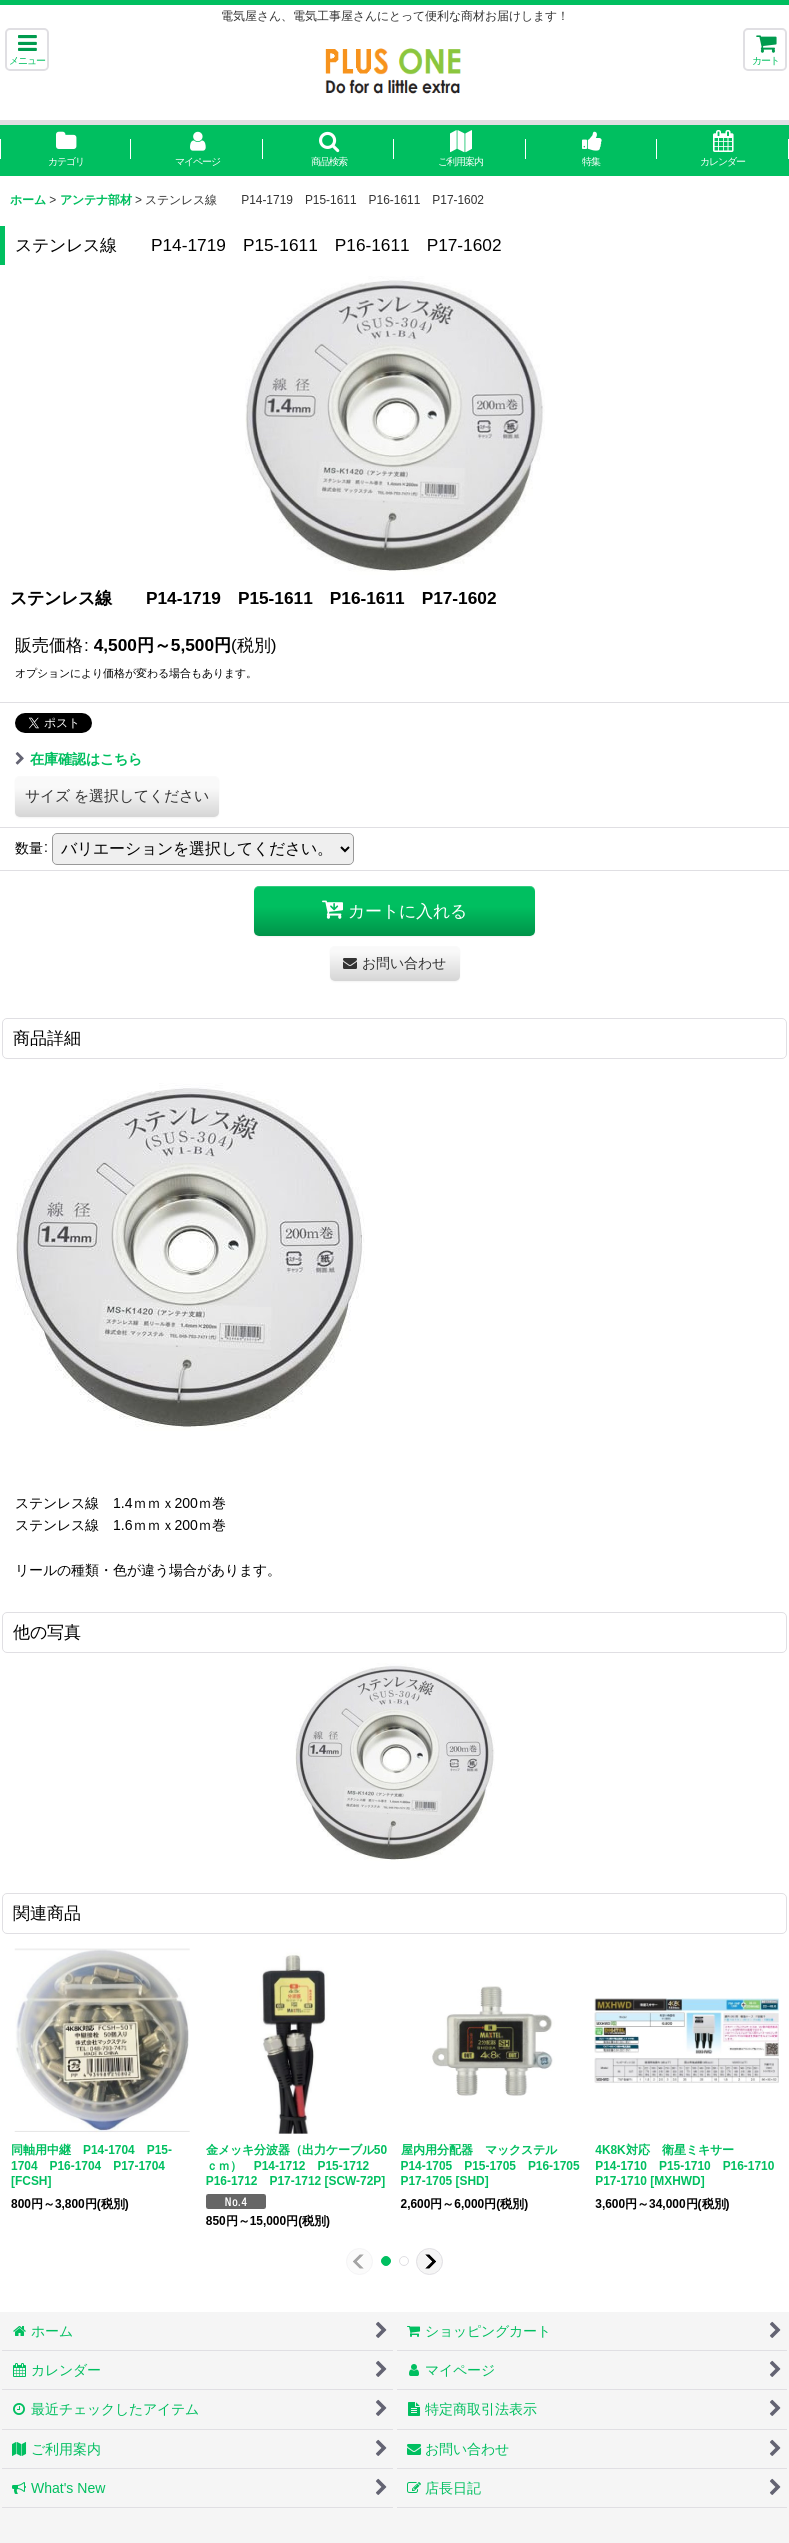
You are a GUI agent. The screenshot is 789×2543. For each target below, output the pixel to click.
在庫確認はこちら (78, 759)
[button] (27, 49)
